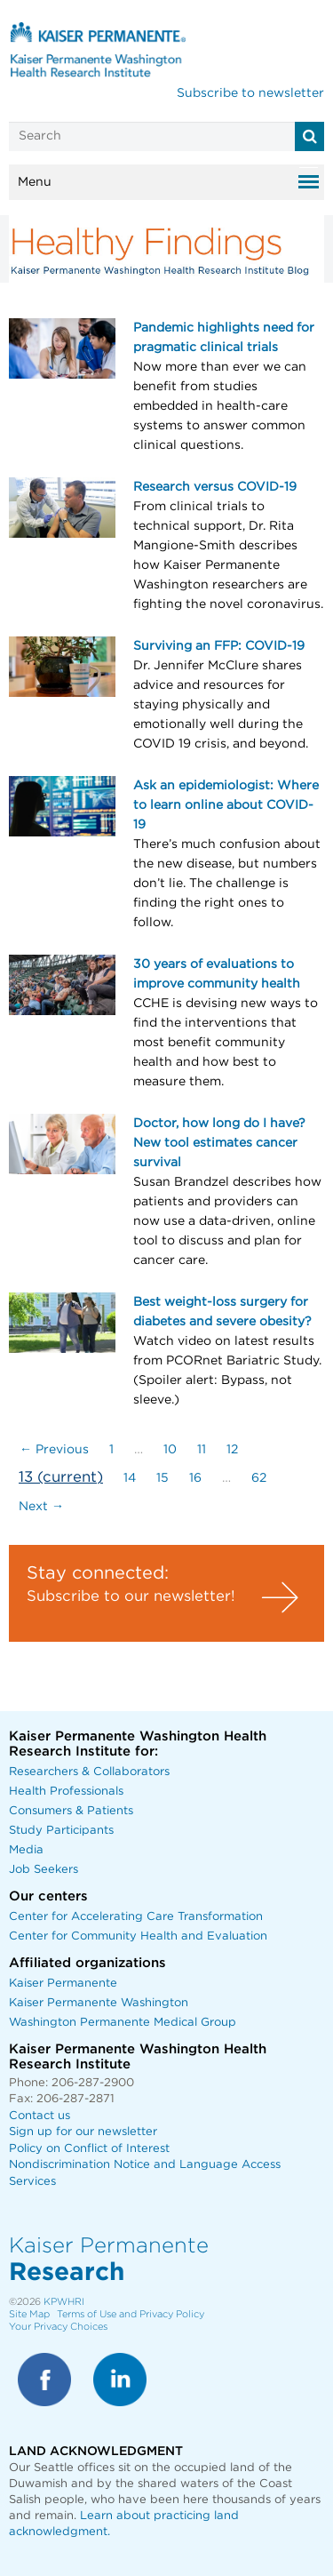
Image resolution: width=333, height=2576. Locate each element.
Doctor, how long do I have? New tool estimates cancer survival (219, 1143)
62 (258, 1478)
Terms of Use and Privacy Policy (130, 2314)
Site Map (29, 2314)
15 (162, 1478)
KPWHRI (64, 2302)
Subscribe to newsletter (250, 93)
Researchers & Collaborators (89, 1772)
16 (195, 1478)
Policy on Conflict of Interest (89, 2149)
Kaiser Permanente (63, 1983)
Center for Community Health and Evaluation (138, 1936)
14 (129, 1478)
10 (170, 1450)
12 (232, 1450)
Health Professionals (66, 1791)
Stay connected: (98, 1573)
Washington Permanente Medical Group (122, 2022)
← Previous (54, 1450)
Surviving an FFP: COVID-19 (219, 646)
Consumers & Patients (71, 1811)
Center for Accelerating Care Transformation (136, 1917)
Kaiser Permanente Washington (98, 2003)
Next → (41, 1506)
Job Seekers (43, 1870)
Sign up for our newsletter (83, 2132)
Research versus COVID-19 (215, 487)
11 (201, 1450)
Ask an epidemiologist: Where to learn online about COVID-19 (226, 805)
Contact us (39, 2116)
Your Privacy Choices (58, 2327)
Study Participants (61, 1830)
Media (26, 1850)
